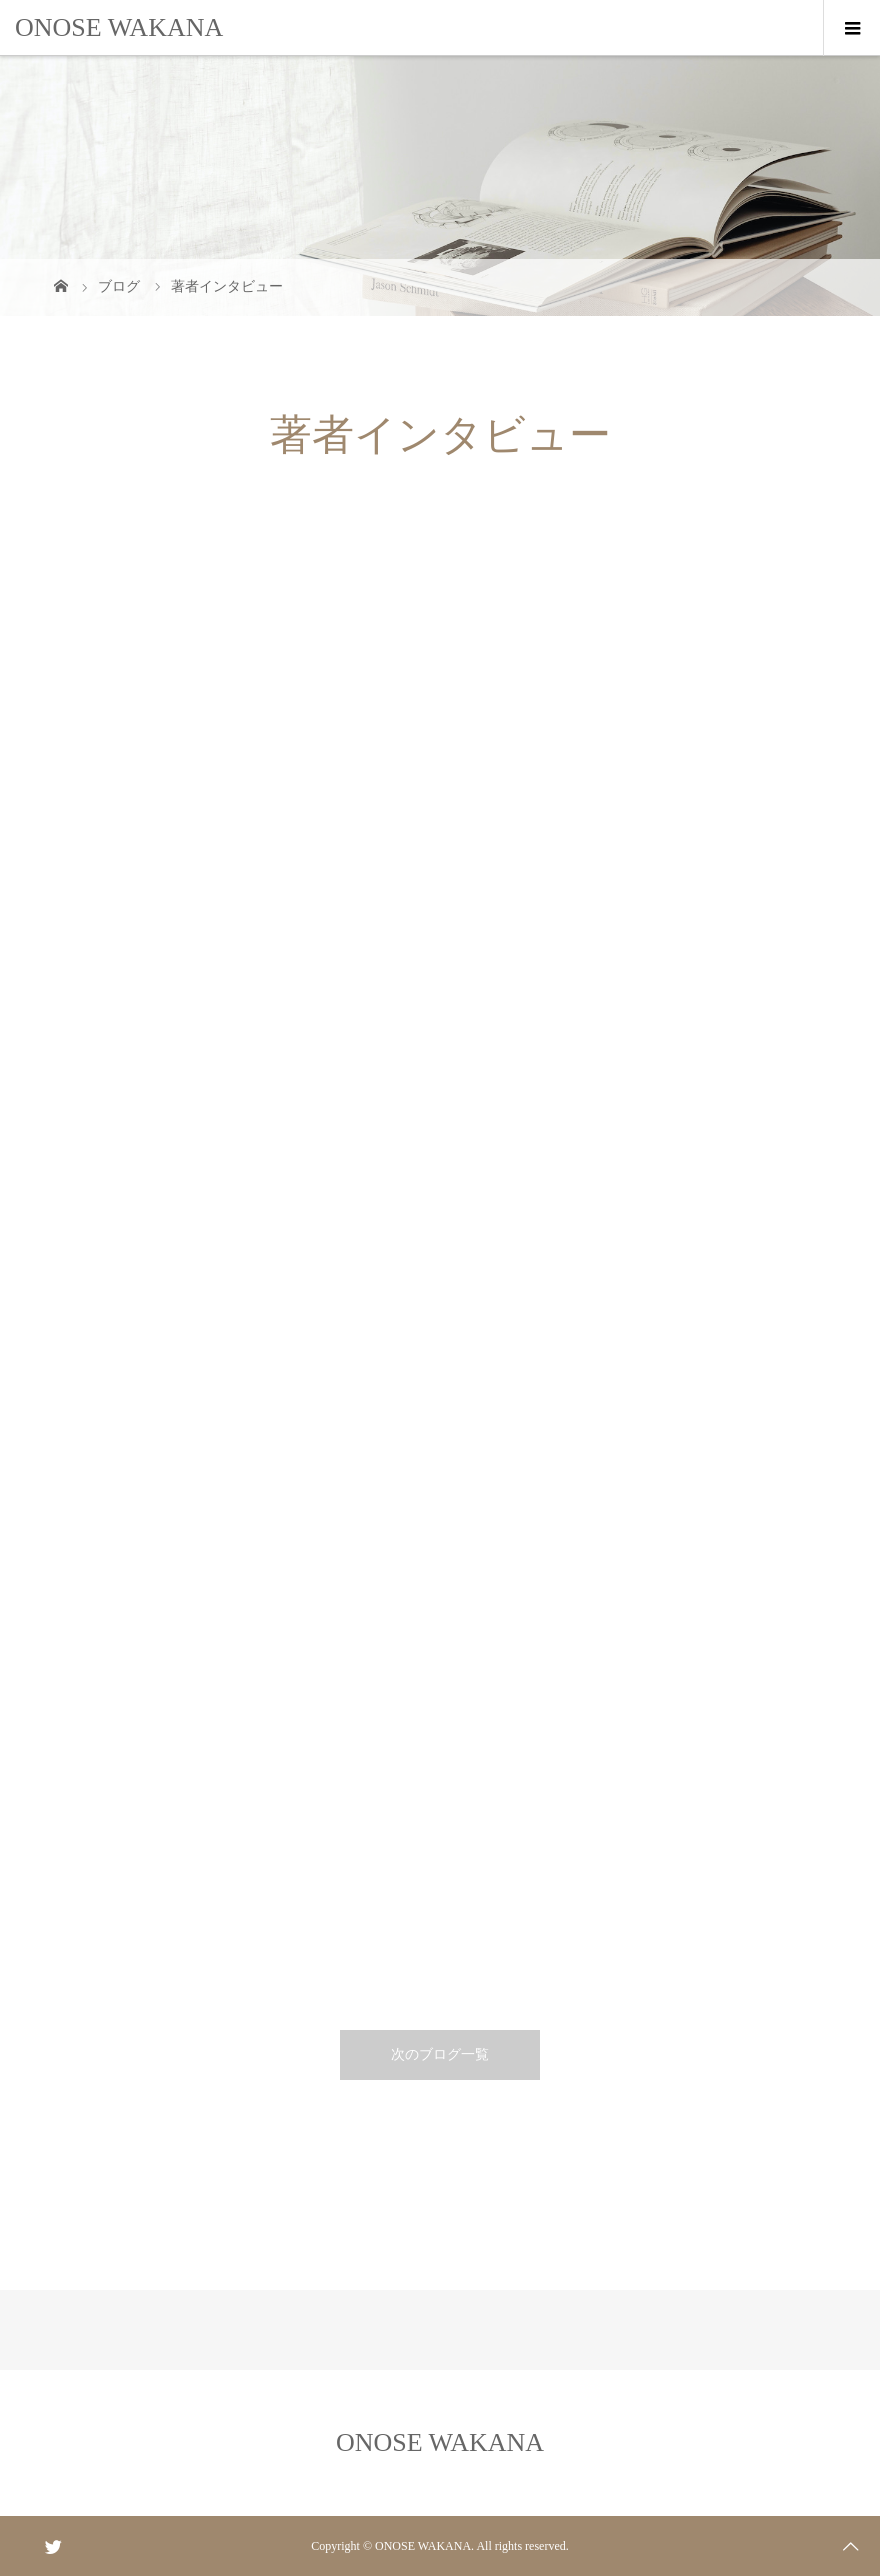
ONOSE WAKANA (119, 27)
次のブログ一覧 (440, 2054)
